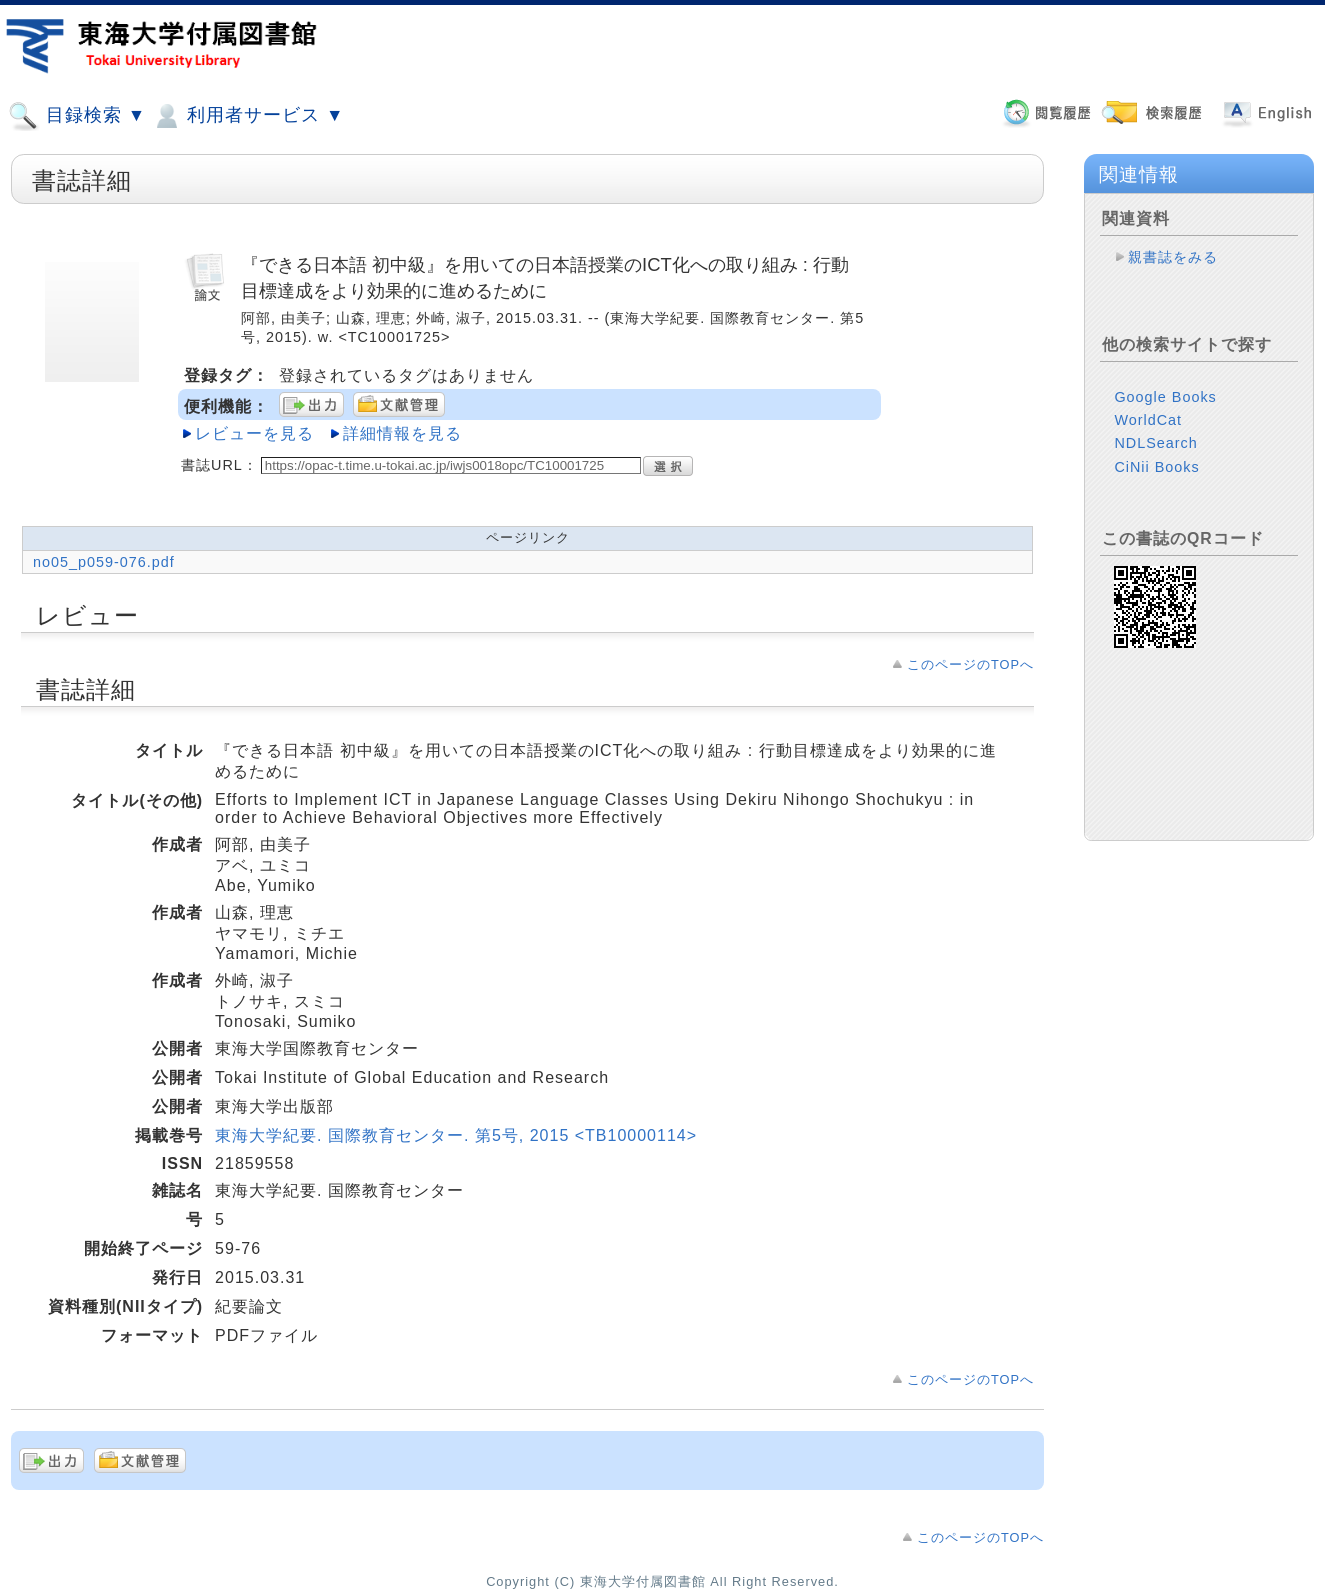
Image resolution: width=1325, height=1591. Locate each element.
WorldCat (1148, 404)
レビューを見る (254, 433)
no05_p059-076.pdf (104, 562)
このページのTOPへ (970, 664)
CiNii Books (1156, 451)
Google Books (1165, 381)
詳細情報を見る (402, 433)
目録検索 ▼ (77, 116)
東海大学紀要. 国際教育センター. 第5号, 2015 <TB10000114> (456, 1135)
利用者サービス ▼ (247, 116)
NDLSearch (1155, 427)
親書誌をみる (1173, 257)
